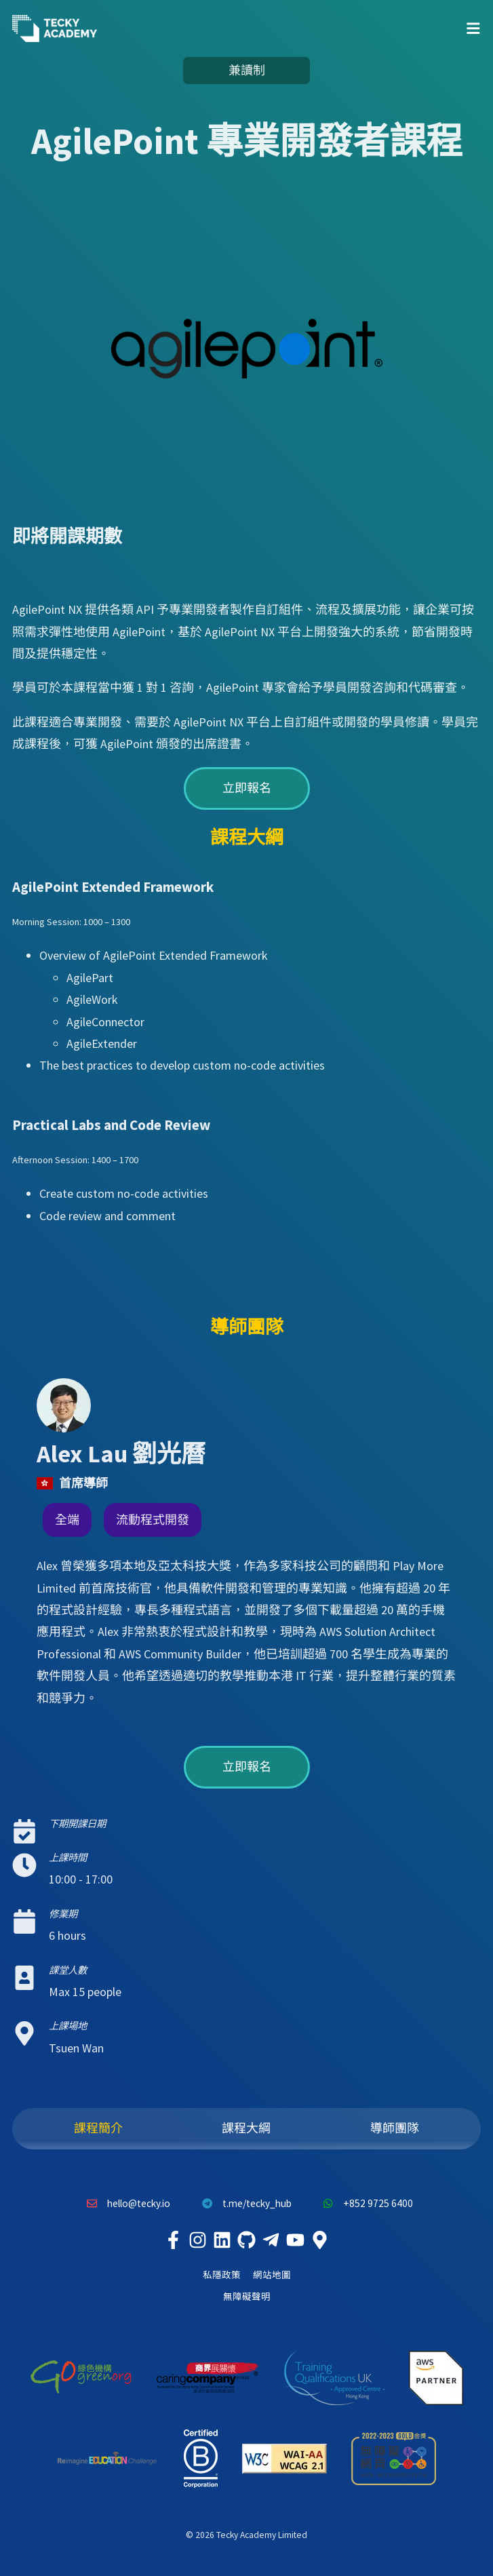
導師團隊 (394, 2128)
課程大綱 (246, 2128)
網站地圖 (272, 2275)
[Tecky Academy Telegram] (271, 2240)
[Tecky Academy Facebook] (173, 2240)
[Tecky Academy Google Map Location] (320, 2240)
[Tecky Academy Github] (247, 2240)
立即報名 (246, 788)
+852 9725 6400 (365, 2203)
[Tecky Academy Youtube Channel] (295, 2240)
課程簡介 (98, 2128)
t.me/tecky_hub (243, 2203)
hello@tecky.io (125, 2203)
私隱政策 (222, 2275)
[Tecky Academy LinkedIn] (222, 2240)
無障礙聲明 (247, 2297)
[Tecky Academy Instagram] (198, 2240)
